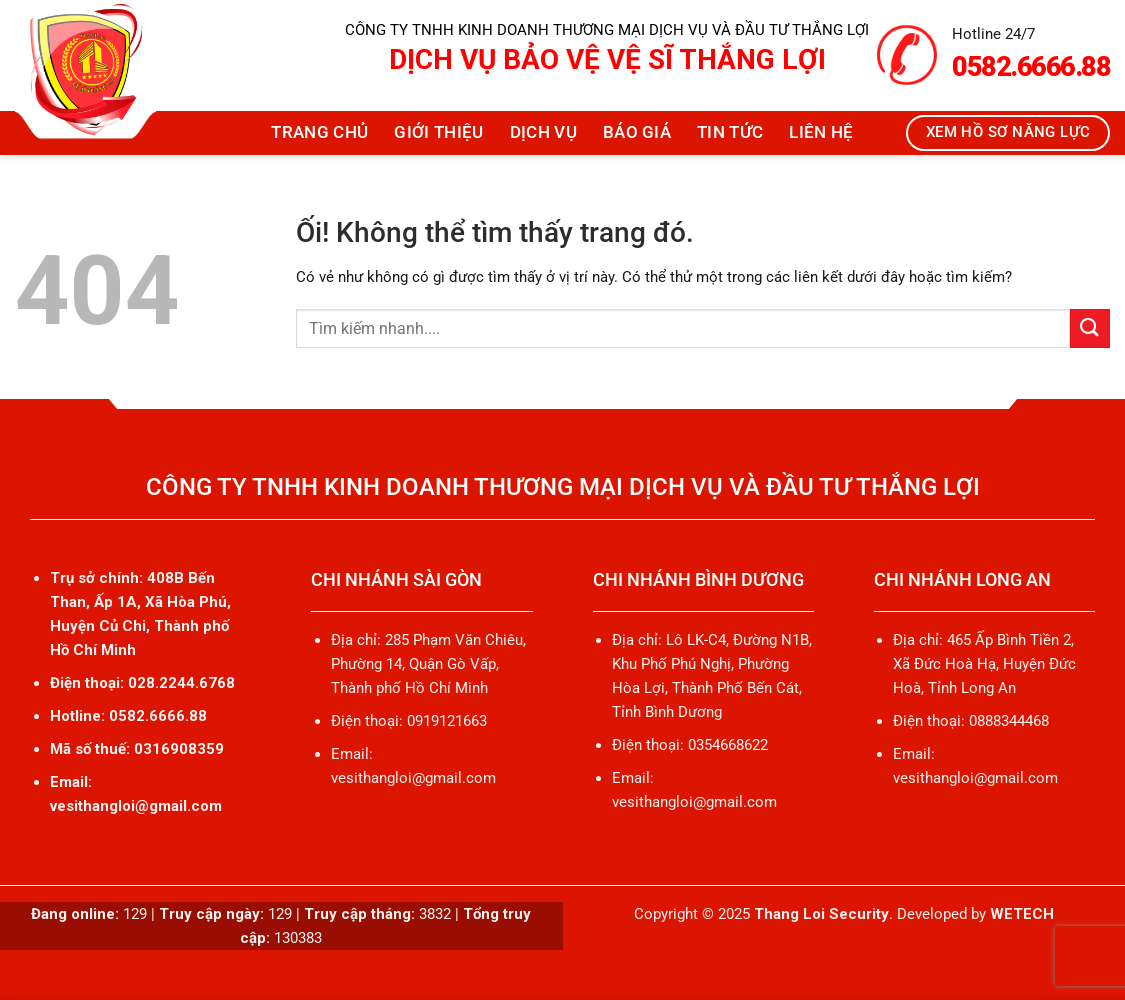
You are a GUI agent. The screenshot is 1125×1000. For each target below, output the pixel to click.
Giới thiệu (438, 132)
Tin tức (730, 132)
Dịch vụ (543, 132)
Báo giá (637, 132)
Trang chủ (319, 132)
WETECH (1022, 914)
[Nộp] (1090, 328)
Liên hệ (821, 132)
